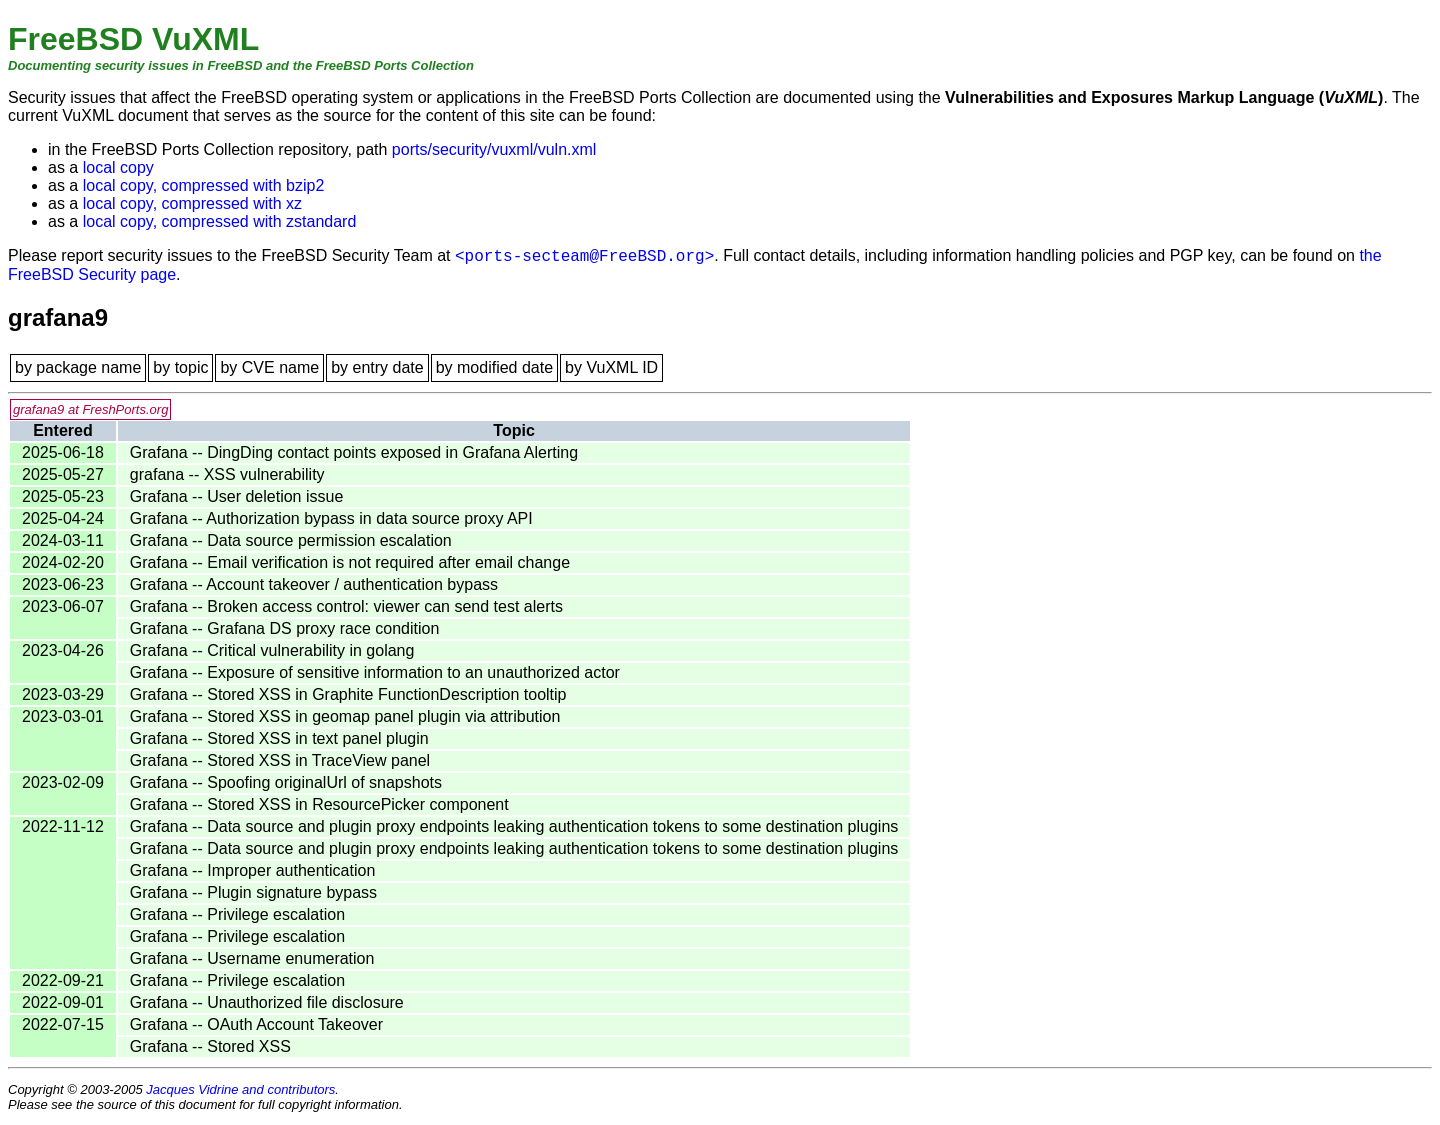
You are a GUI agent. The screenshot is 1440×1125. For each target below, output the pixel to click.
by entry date (377, 367)
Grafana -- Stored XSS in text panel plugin (279, 738)
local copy (118, 167)
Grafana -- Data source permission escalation (291, 540)
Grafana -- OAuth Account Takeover (256, 1024)
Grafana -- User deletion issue (236, 496)
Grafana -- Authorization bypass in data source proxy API (331, 518)
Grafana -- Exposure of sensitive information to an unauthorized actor (375, 672)
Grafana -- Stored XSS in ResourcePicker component (319, 804)
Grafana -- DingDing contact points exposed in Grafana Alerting (354, 452)
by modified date (494, 367)
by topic (180, 367)
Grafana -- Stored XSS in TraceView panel (280, 760)
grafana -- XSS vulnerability (227, 474)
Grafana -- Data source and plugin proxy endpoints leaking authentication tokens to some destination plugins (514, 826)
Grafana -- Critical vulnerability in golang (272, 650)
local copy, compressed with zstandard (220, 221)
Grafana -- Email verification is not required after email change (350, 562)
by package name (78, 367)
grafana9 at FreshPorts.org (90, 409)
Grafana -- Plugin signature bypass (253, 892)
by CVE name (269, 367)
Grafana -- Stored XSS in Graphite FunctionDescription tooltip (348, 694)
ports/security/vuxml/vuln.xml (494, 149)
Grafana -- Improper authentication (252, 870)
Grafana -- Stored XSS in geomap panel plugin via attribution (345, 716)
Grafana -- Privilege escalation (237, 914)
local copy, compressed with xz (192, 203)
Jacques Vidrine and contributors (240, 1089)
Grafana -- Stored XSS (210, 1046)
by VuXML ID (611, 367)
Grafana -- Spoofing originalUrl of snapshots (286, 782)
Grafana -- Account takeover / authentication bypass (314, 584)
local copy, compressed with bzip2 (204, 185)
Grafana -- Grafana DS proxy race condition (284, 628)
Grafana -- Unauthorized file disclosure (267, 1002)
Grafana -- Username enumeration (252, 958)
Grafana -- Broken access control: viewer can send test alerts (346, 606)
